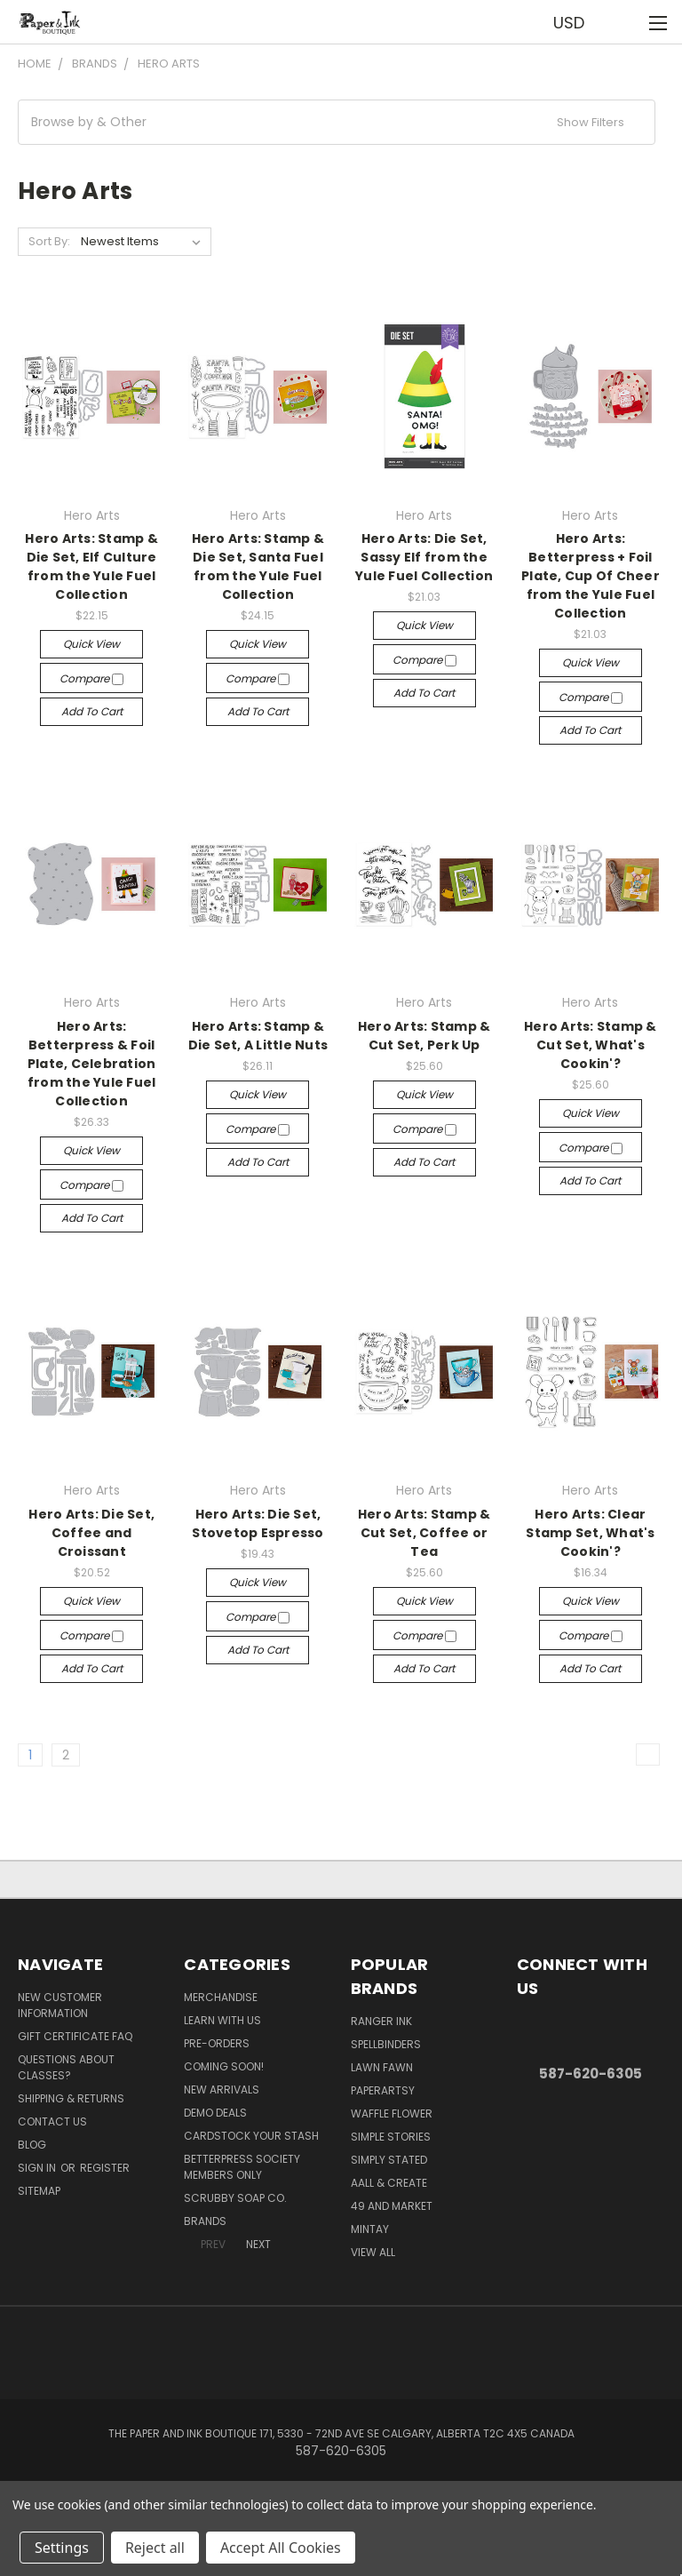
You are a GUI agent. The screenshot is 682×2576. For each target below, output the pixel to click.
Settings (62, 2547)
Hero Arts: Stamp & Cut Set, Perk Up (424, 1035)
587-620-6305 (590, 2073)
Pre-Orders (217, 2043)
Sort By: (49, 241)
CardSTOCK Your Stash (251, 2135)
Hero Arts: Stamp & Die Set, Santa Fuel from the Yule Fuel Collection (258, 566)
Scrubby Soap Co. (235, 2197)
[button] (336, 122)
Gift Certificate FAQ (75, 2036)
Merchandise (221, 1997)
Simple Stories (391, 2136)
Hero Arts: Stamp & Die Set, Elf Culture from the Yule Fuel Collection (91, 566)
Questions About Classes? (66, 2067)
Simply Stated (389, 2159)
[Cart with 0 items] (624, 22)
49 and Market (391, 2205)
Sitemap (39, 2190)
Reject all (155, 2547)
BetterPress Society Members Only (242, 2166)
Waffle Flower (391, 2113)
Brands (205, 2221)
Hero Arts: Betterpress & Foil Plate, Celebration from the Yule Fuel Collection (92, 1063)
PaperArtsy (383, 2090)
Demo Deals (215, 2112)
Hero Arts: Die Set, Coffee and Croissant (91, 1532)
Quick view (91, 643)
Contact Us (52, 2121)
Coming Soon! (224, 2066)
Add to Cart (92, 711)
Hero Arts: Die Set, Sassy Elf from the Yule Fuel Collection (424, 557)
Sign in (38, 2167)
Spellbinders (386, 2044)
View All (373, 2252)
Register (105, 2167)
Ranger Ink (381, 2021)
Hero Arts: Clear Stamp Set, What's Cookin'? (590, 1532)
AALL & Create (389, 2182)
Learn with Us (222, 2020)
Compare (91, 678)
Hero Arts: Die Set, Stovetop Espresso (257, 1523)
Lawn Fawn (382, 2067)
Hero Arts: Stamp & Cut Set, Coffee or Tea (424, 1532)
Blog (32, 2144)
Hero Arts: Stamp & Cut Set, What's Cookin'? (590, 1045)
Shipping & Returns (71, 2098)
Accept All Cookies (280, 2547)
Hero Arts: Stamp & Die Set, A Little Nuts (258, 1035)
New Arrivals (221, 2089)
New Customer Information (60, 2005)
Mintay (370, 2229)
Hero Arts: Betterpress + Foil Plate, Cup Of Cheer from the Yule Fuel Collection (590, 576)
